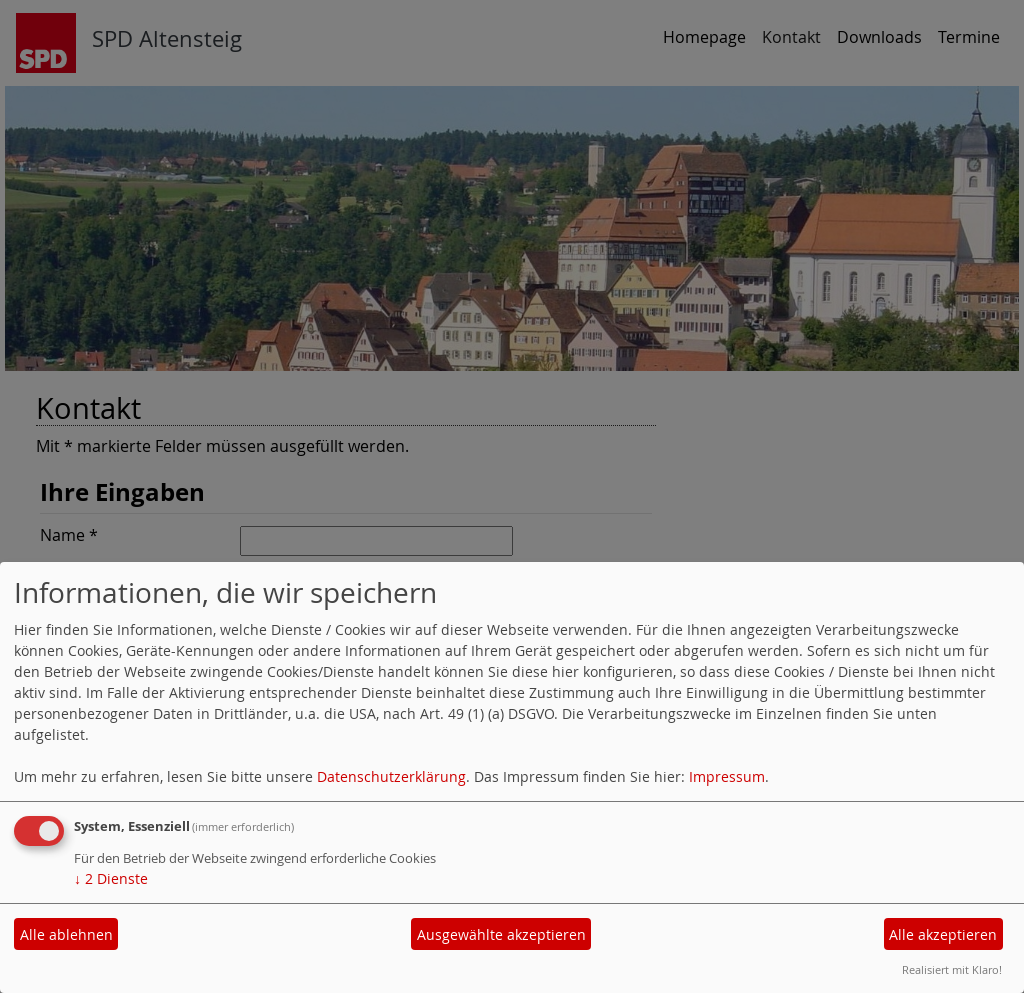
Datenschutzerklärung (391, 776)
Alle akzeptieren (943, 934)
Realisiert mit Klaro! (952, 969)
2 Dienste (111, 878)
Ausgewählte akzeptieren (501, 934)
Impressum (727, 776)
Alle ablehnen (66, 934)
